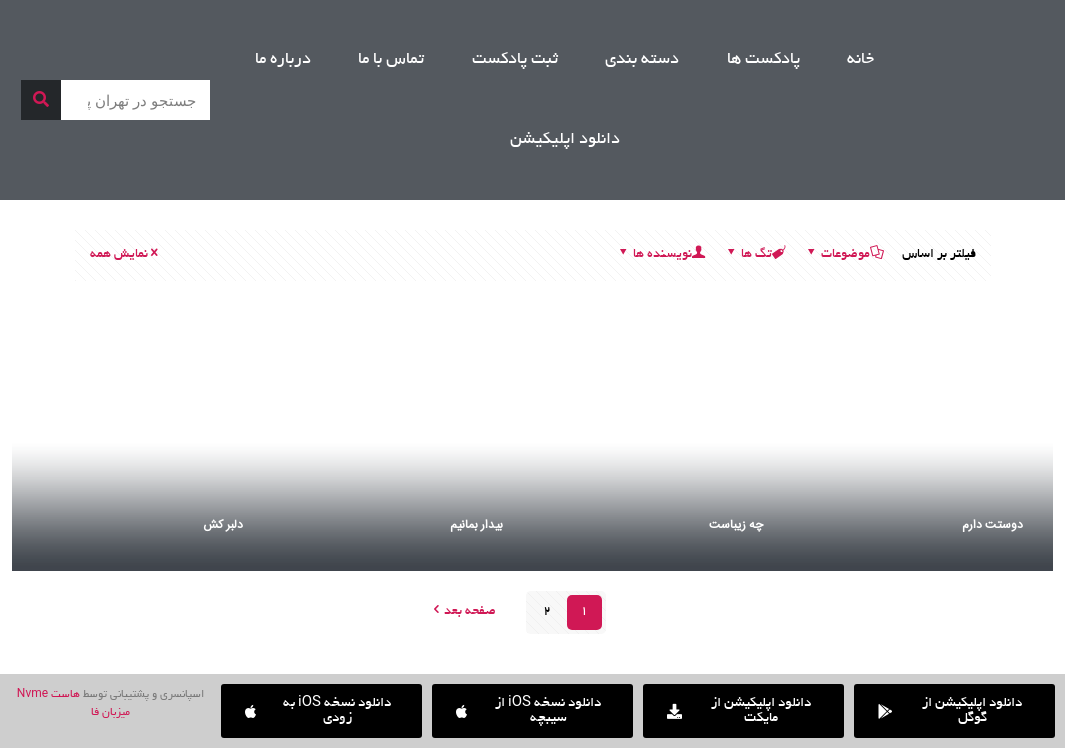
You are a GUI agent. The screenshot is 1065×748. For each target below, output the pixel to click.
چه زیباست (736, 525)
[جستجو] (41, 100)
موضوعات (844, 255)
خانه (860, 60)
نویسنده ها (661, 255)
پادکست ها (763, 60)
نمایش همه (126, 255)
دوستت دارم (992, 525)
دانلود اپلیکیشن (565, 140)
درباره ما (283, 60)
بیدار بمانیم (476, 525)
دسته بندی (642, 60)
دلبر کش (223, 525)
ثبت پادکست (515, 60)
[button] (321, 711)
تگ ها (755, 255)
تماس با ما (391, 60)
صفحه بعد (463, 612)
